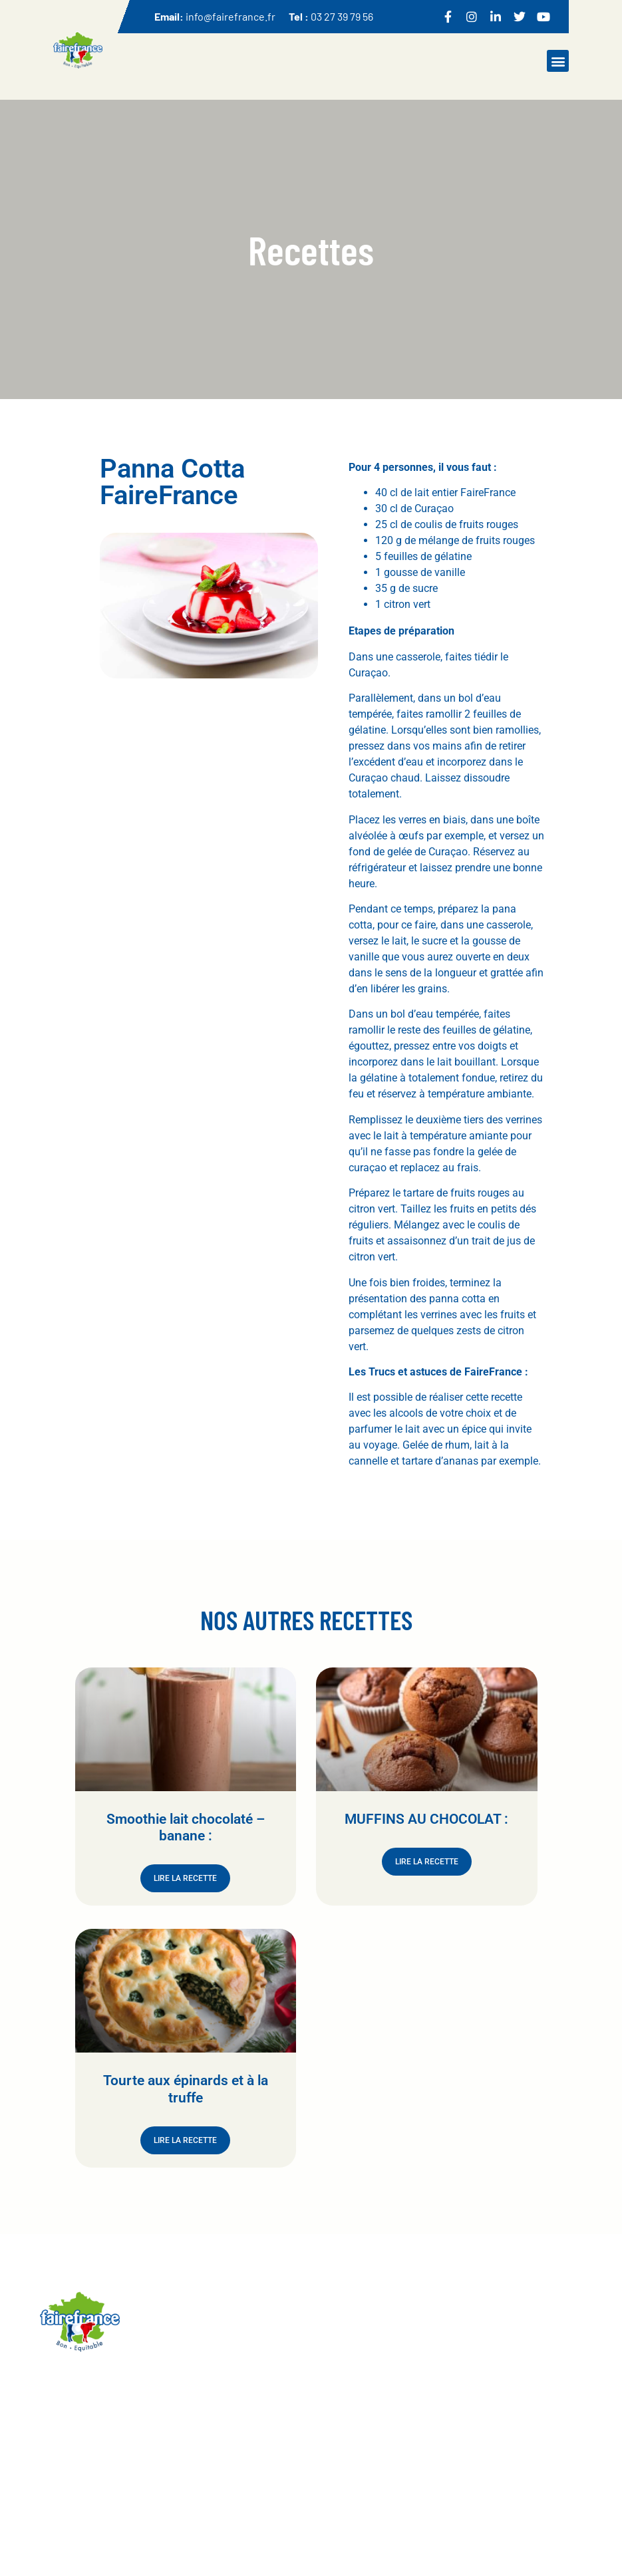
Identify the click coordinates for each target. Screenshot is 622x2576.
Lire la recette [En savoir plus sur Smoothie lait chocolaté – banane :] (185, 1878)
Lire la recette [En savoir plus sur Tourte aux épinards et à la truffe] (185, 2140)
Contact (332, 2461)
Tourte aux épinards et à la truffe (185, 2089)
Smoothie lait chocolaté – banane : (185, 1827)
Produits (248, 2445)
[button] (558, 61)
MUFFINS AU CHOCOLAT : (426, 1819)
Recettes (249, 2470)
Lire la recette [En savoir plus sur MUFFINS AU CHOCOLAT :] (426, 1861)
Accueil (246, 2419)
